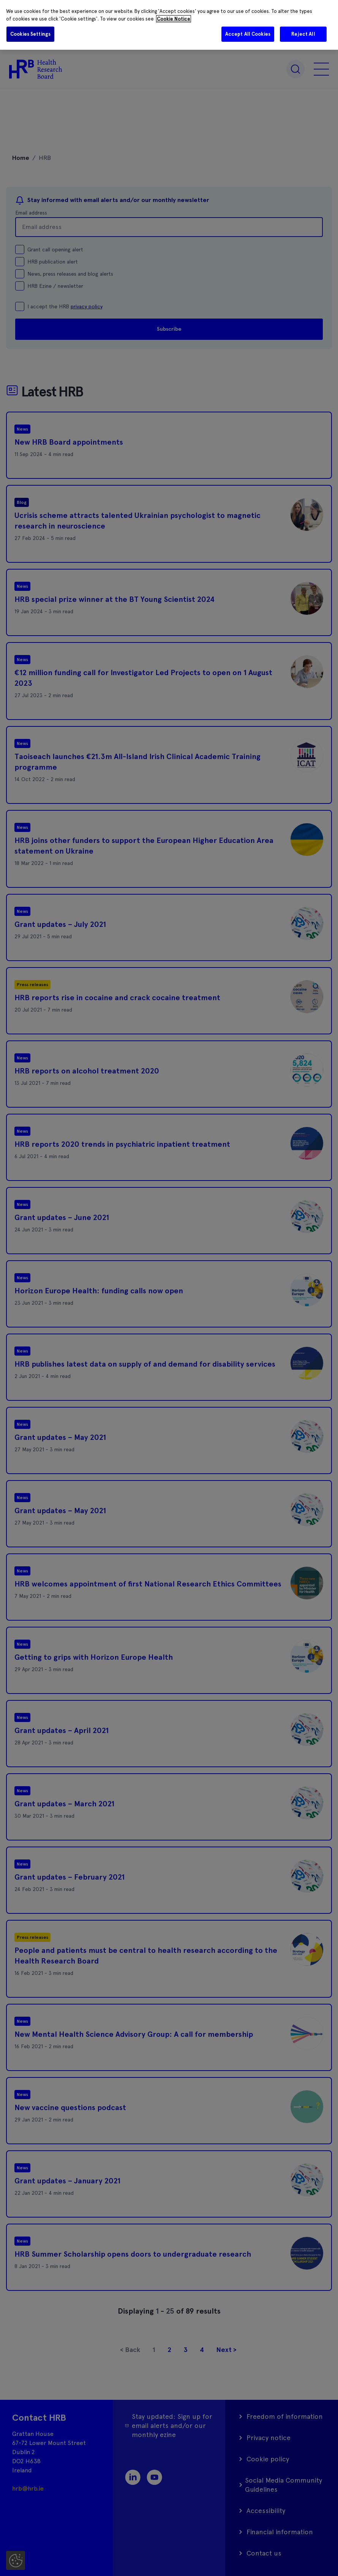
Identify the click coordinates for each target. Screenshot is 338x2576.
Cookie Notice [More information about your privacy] (173, 19)
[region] (169, 25)
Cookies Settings (30, 34)
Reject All (303, 34)
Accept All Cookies (247, 34)
